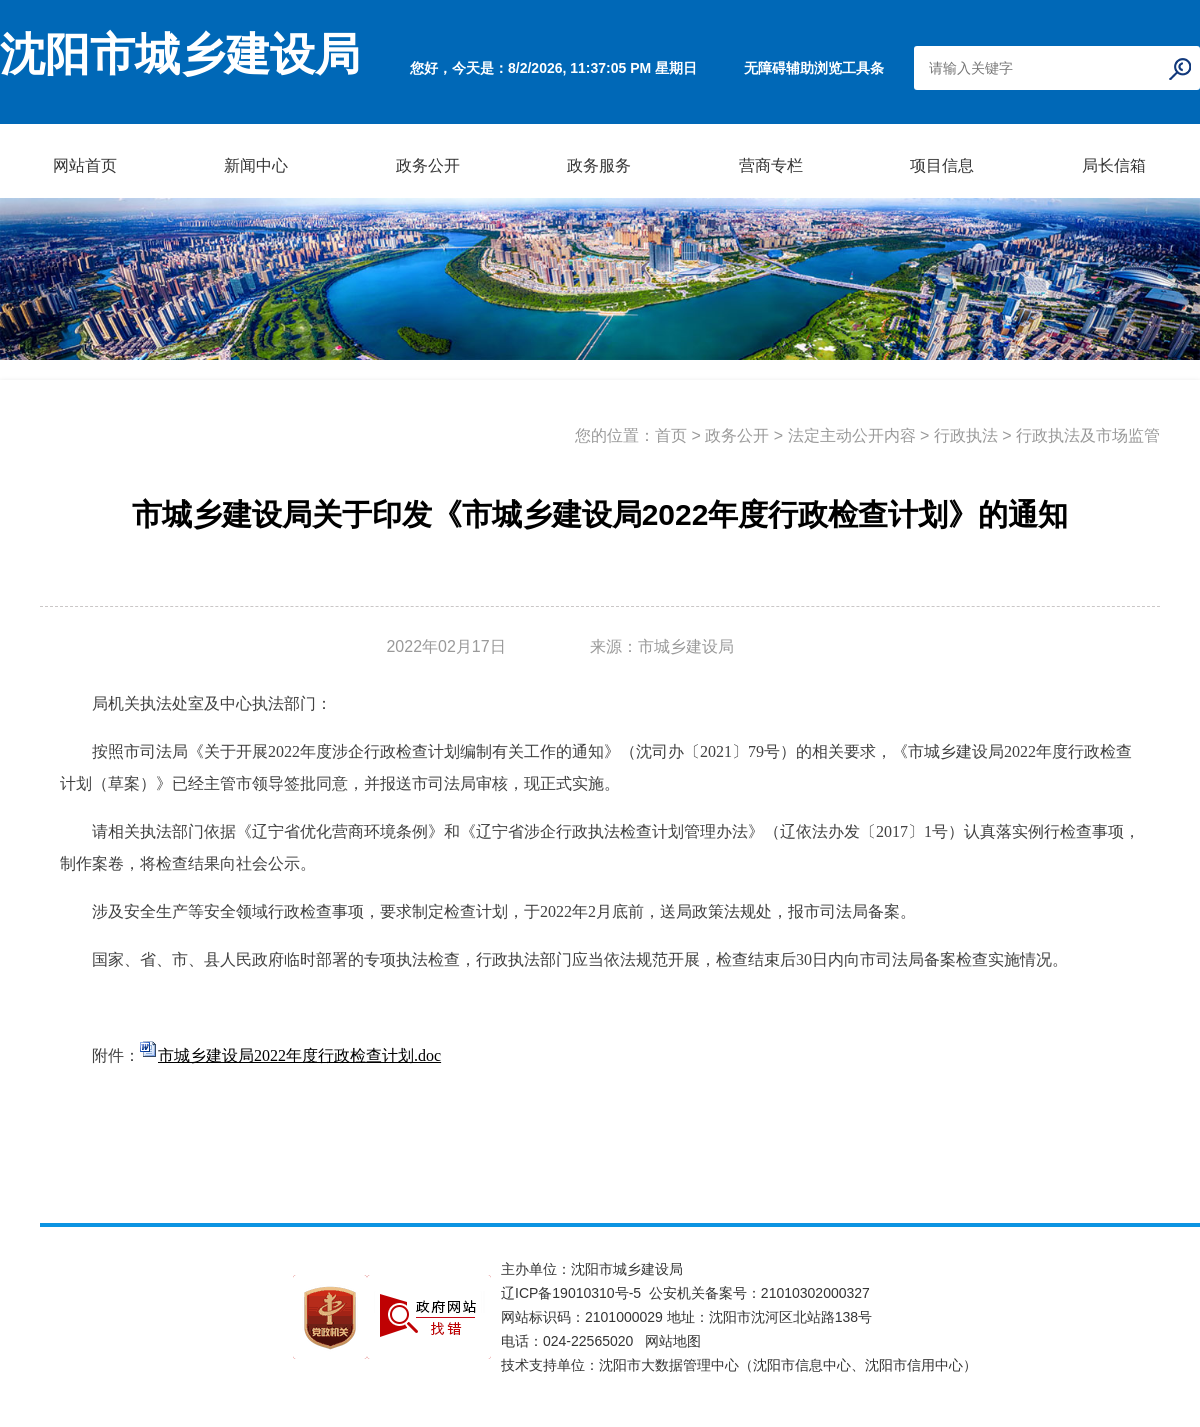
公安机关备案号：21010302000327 (759, 1293)
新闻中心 (256, 165)
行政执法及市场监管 (1088, 435)
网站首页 (85, 165)
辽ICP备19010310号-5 (575, 1293)
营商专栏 (771, 165)
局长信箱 (1114, 165)
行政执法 (966, 435)
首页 (671, 435)
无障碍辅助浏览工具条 (814, 68)
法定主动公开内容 (852, 435)
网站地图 (673, 1341)
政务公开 (428, 165)
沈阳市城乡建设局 (180, 55)
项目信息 (942, 165)
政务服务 (599, 165)
